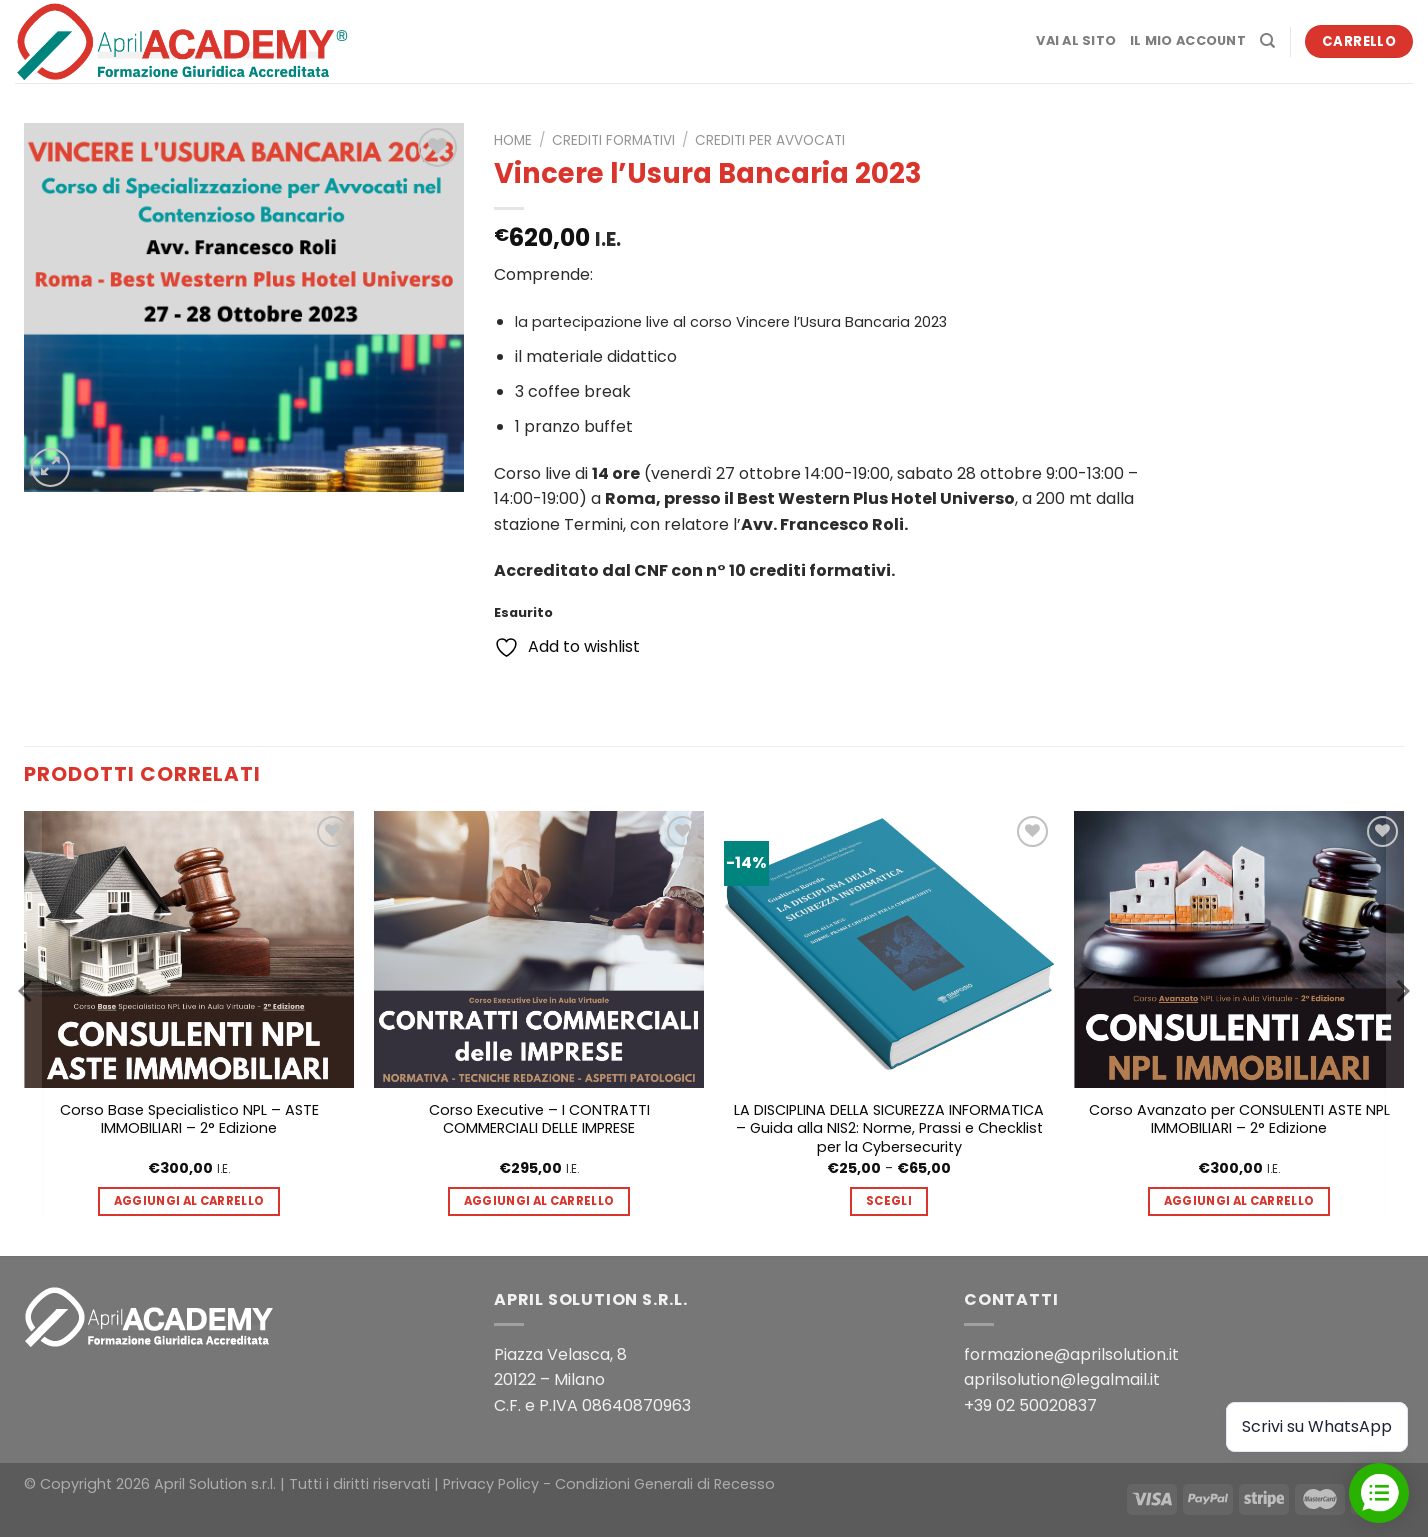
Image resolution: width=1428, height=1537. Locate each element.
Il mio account (1188, 40)
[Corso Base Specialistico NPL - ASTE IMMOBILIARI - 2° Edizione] (189, 949)
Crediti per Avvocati (770, 140)
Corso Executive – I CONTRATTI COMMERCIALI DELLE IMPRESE (539, 1119)
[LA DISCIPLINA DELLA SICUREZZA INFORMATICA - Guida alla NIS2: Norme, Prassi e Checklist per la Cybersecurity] (889, 949)
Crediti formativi (613, 140)
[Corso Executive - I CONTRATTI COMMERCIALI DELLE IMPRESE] (539, 949)
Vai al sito (1076, 40)
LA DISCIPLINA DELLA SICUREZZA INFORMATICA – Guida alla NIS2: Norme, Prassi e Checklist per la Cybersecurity (889, 1129)
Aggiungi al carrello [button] (189, 1201)
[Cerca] (1267, 41)
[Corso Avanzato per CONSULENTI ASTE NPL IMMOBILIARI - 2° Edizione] (1239, 949)
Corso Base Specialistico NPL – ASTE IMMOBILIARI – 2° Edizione (189, 1119)
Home (513, 140)
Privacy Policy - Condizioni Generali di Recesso (609, 1484)
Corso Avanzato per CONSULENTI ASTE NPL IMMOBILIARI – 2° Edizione (1239, 1119)
